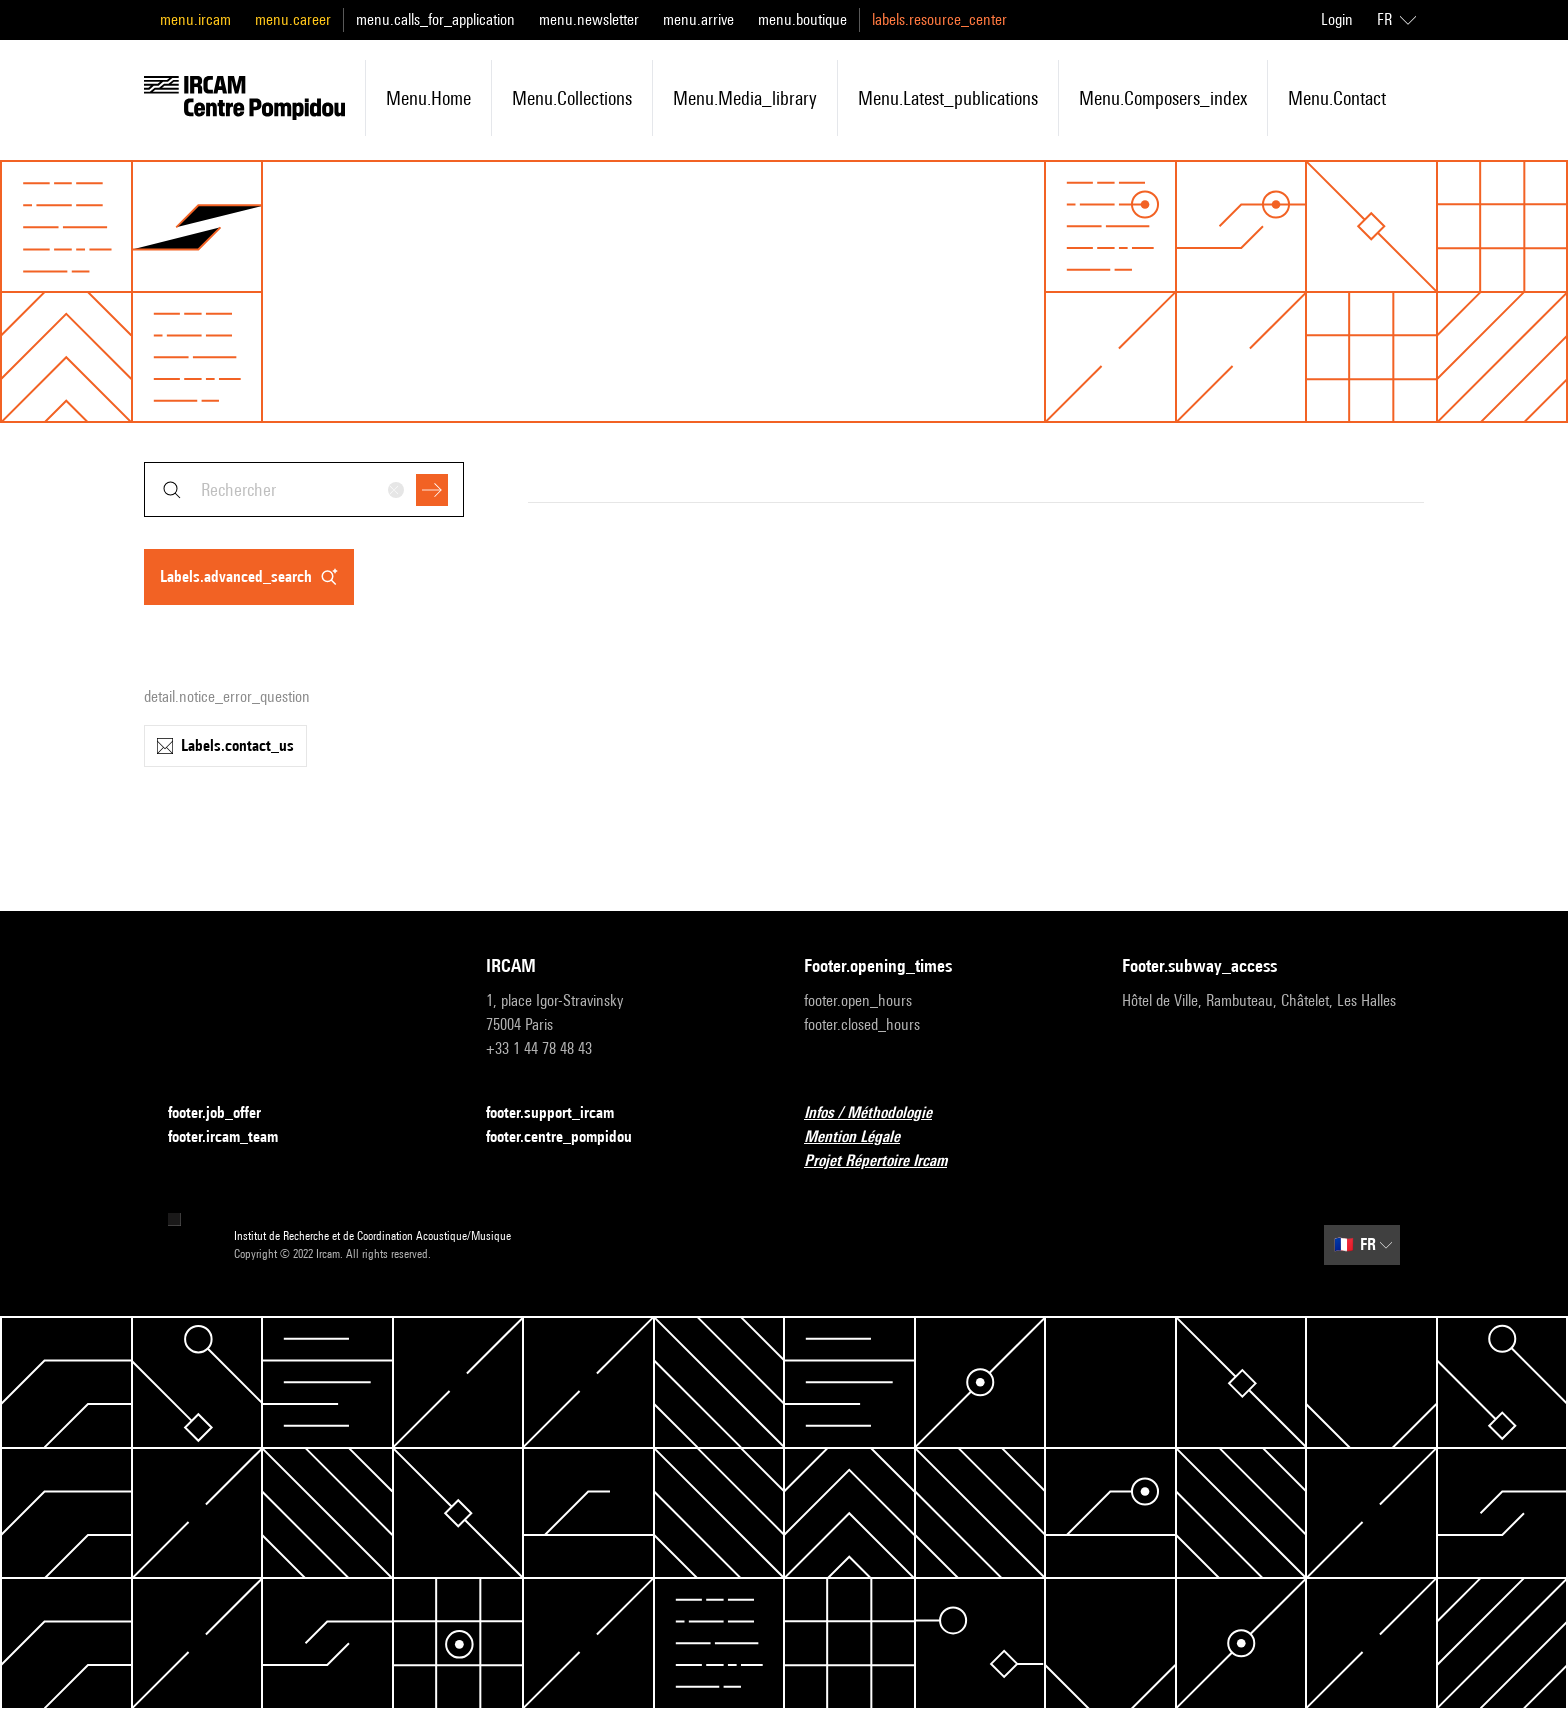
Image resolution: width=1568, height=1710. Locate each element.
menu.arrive (698, 19)
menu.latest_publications (948, 98)
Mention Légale (864, 1137)
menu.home (428, 98)
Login (1337, 19)
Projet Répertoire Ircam (887, 1161)
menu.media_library (745, 98)
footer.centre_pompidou (571, 1137)
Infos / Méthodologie (880, 1113)
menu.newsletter (589, 19)
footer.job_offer (226, 1113)
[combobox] (304, 489)
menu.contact (1337, 98)
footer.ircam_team (235, 1137)
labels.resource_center (939, 19)
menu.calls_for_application (435, 19)
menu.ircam (195, 19)
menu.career (293, 19)
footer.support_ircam (562, 1113)
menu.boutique (802, 19)
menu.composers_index (1163, 98)
